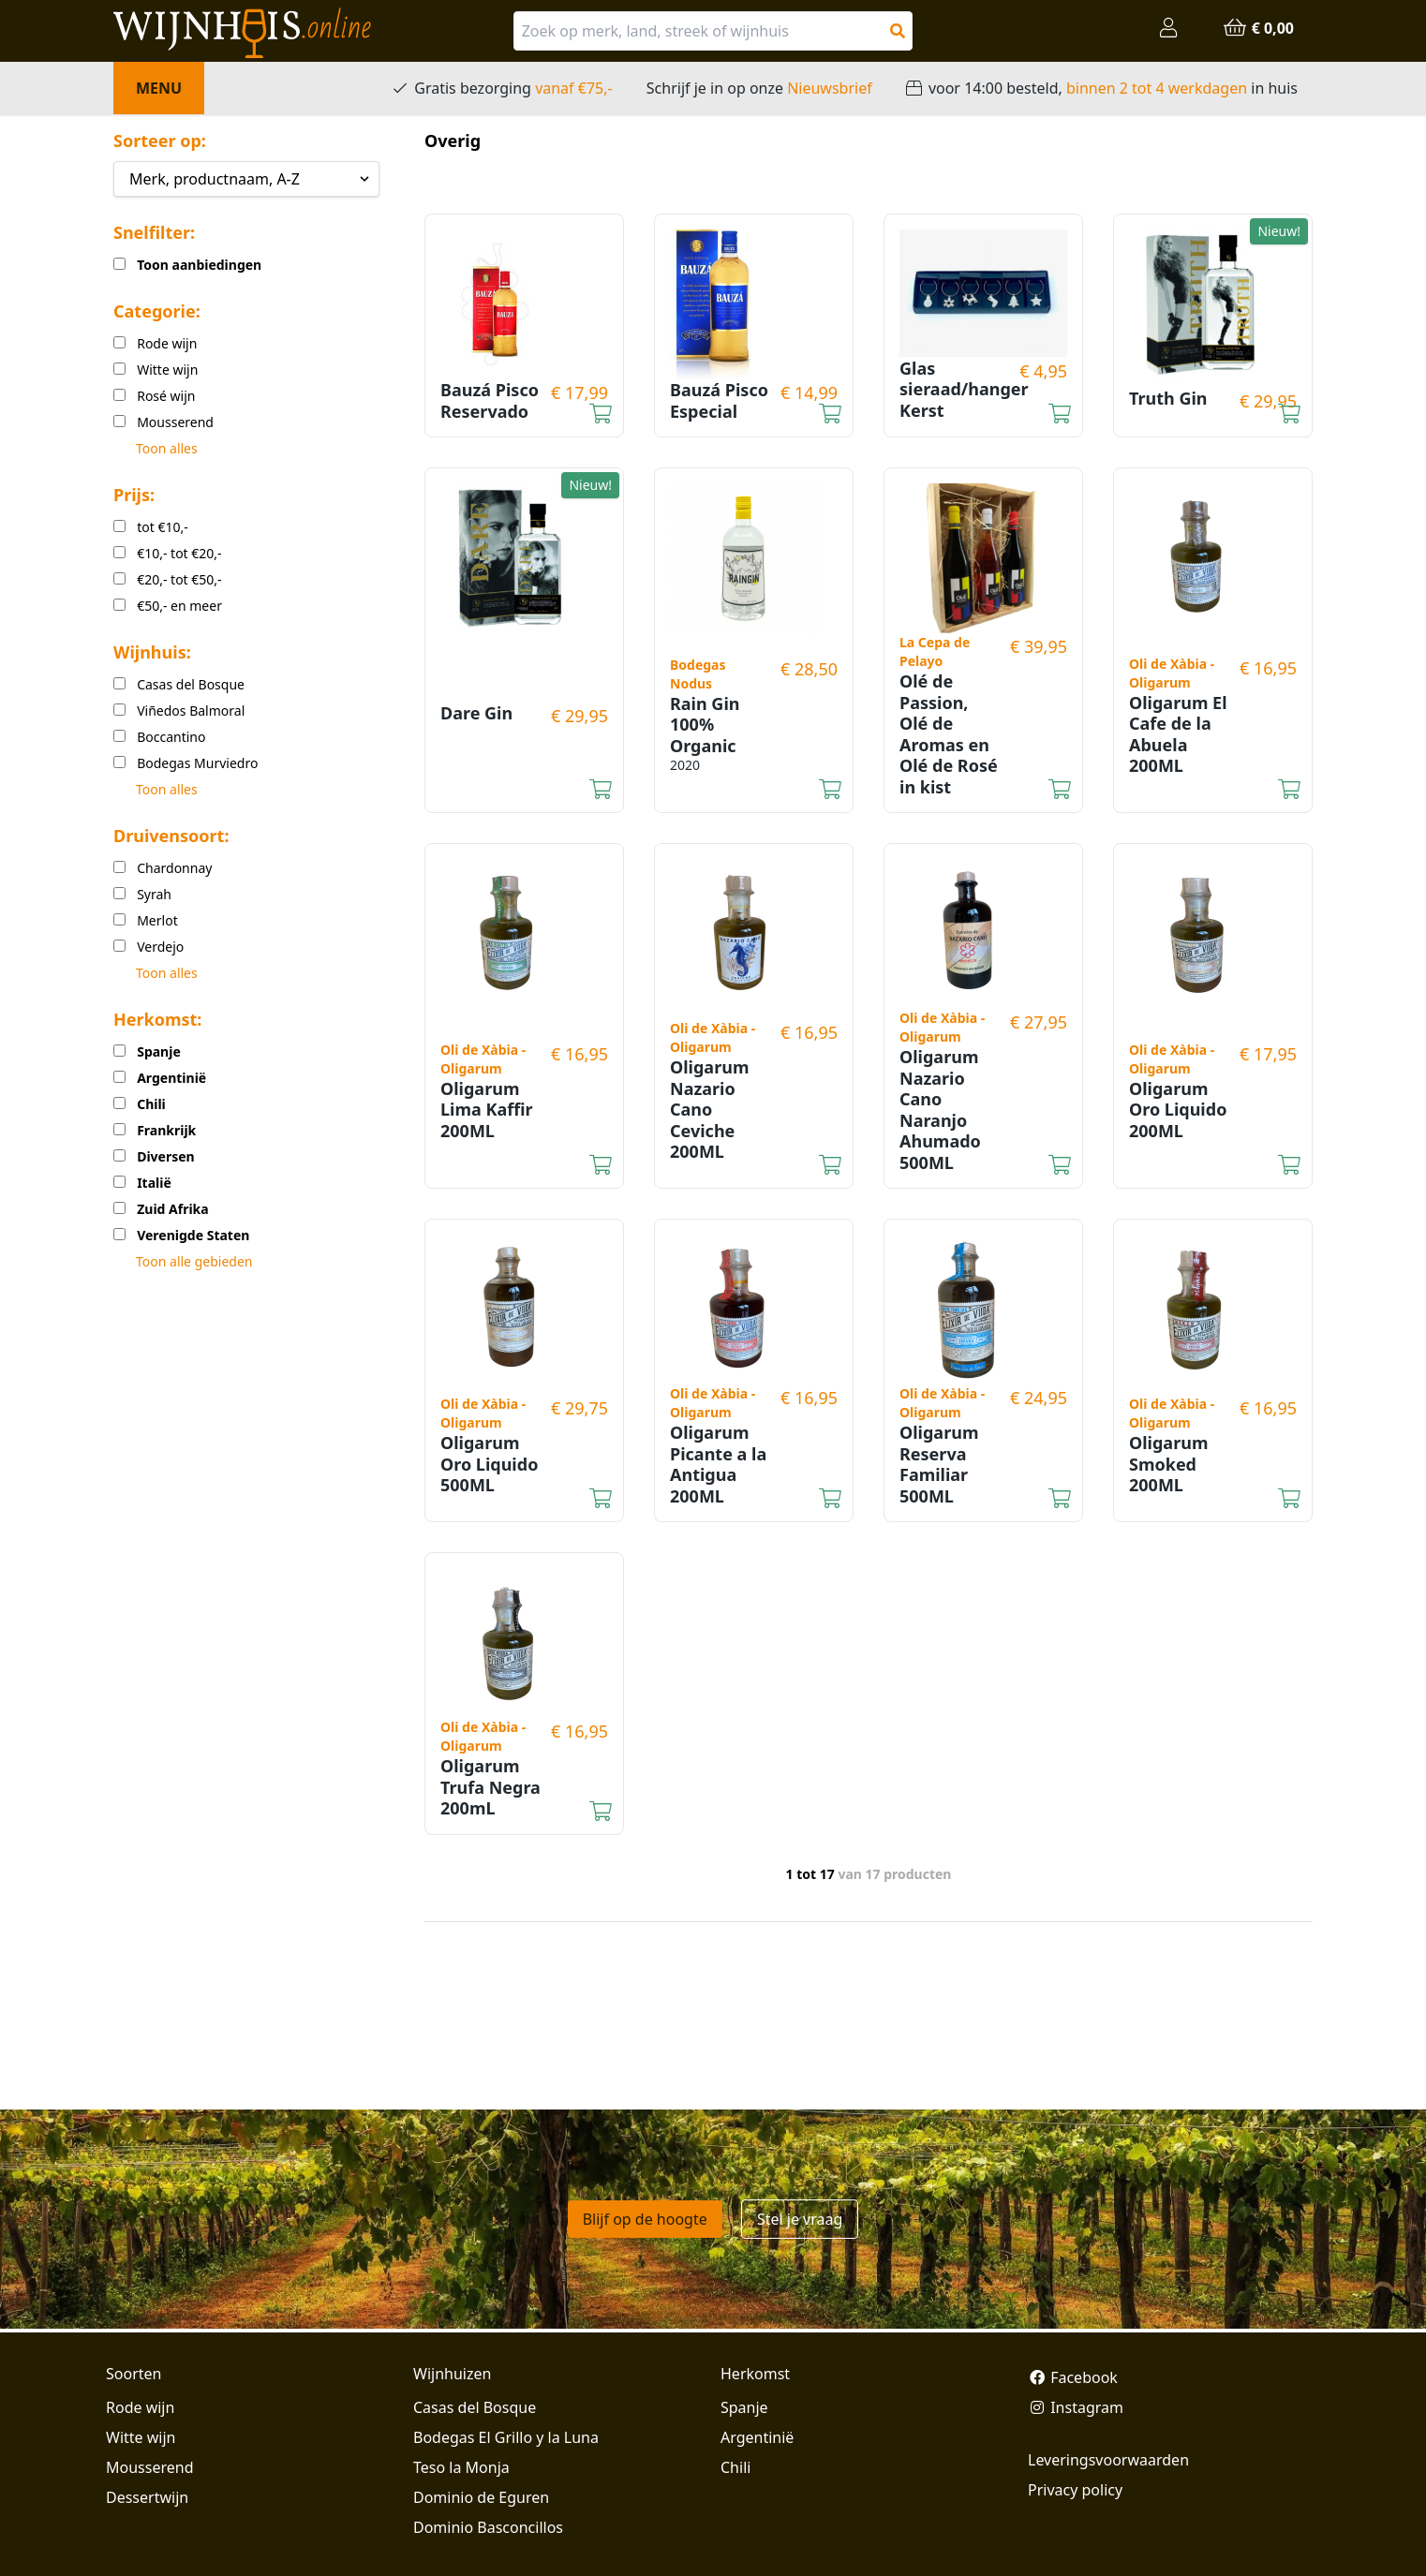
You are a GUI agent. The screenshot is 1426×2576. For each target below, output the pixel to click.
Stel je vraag (799, 2219)
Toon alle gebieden (194, 1261)
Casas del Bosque (474, 2407)
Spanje (744, 2407)
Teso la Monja (461, 2467)
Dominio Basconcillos (488, 2527)
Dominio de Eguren (481, 2497)
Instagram (1075, 2407)
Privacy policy (1075, 2490)
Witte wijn (140, 2437)
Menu (159, 88)
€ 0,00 (1258, 28)
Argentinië (757, 2437)
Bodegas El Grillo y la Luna (506, 2437)
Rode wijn (140, 2407)
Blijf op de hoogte (645, 2219)
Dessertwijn (147, 2497)
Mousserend (149, 2467)
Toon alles (167, 448)
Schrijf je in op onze (759, 88)
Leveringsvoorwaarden (1108, 2460)
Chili (735, 2467)
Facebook (1073, 2377)
